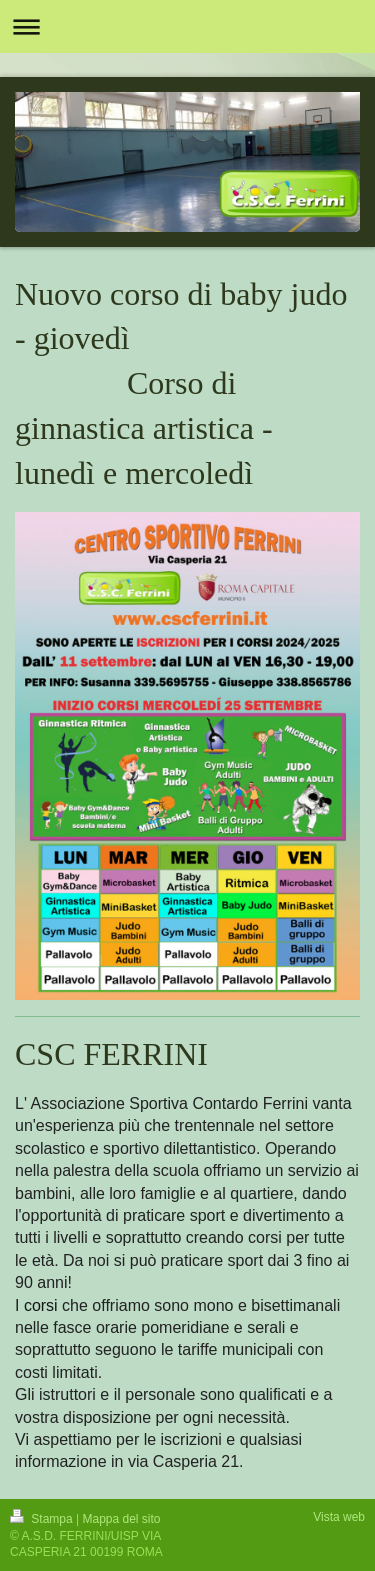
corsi (41, 1305)
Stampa (43, 1519)
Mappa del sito (122, 1519)
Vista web (339, 1517)
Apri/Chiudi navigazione (187, 26)
